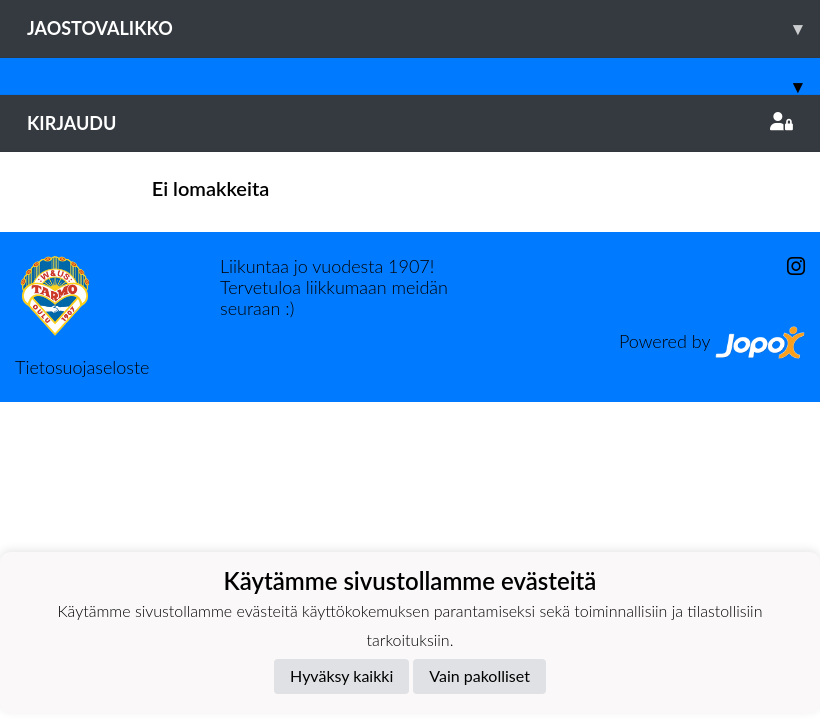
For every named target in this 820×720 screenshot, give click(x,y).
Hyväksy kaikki (341, 675)
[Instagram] (788, 266)
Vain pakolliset (479, 675)
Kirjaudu (410, 123)
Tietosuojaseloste (82, 367)
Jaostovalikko (423, 28)
